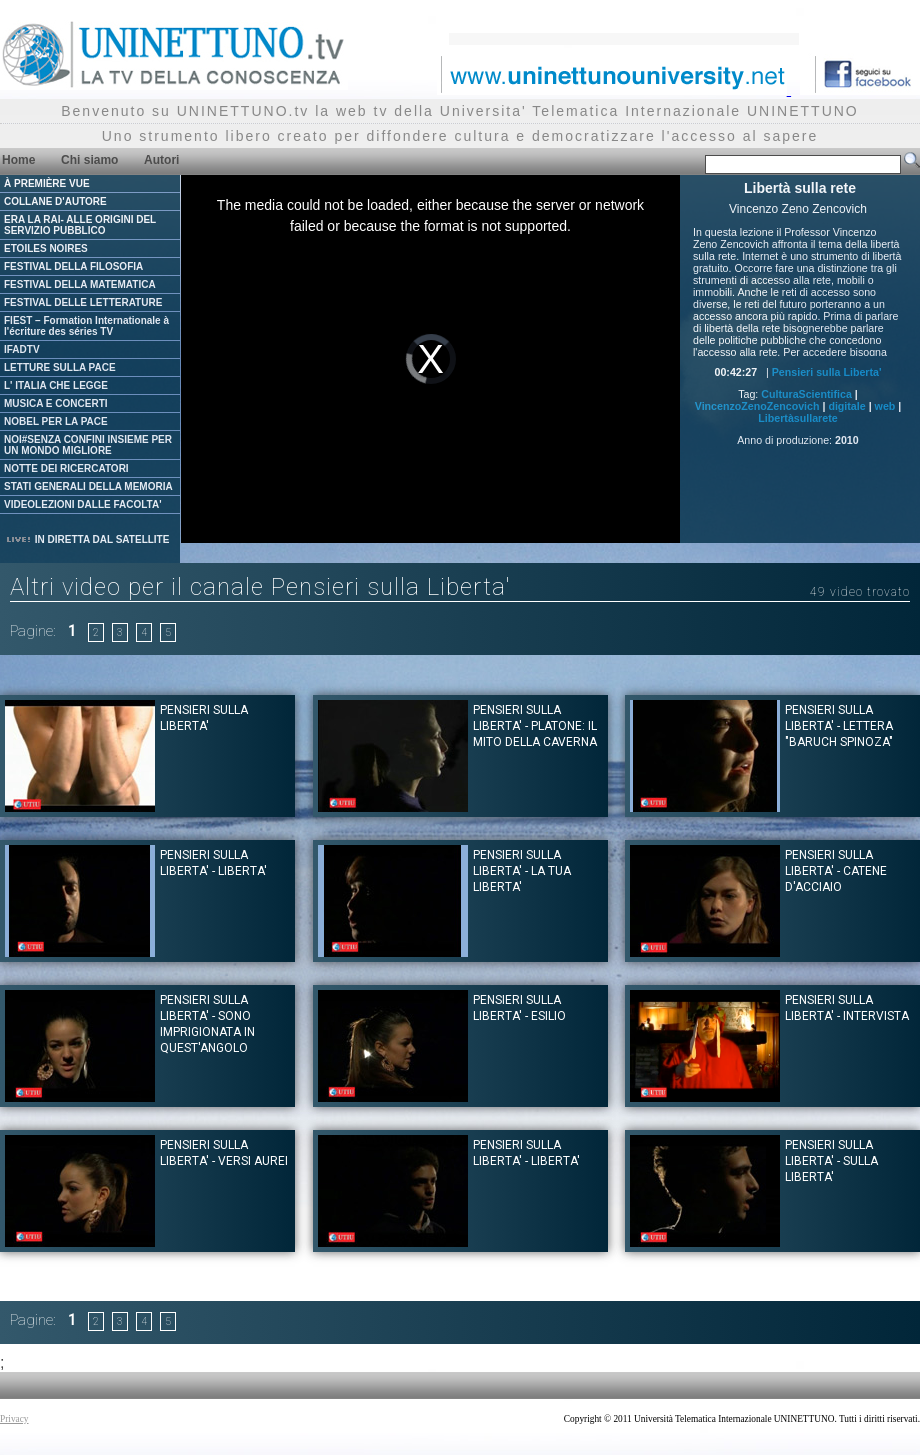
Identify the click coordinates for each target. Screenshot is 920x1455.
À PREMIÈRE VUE (47, 183)
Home (18, 160)
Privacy (14, 1419)
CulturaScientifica (806, 394)
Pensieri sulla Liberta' (827, 372)
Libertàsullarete (797, 418)
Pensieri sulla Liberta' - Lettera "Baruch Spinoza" (839, 726)
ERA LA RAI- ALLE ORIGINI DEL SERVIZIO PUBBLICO (80, 225)
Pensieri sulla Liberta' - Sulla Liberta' (831, 1161)
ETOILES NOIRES (46, 248)
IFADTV (22, 349)
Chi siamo (89, 160)
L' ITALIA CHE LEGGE (56, 385)
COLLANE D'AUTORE (55, 201)
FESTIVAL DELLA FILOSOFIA (73, 266)
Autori (161, 160)
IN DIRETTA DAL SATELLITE (87, 539)
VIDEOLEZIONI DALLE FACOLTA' (83, 504)
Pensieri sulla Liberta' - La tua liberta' (522, 871)
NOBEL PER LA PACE (56, 421)
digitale (846, 406)
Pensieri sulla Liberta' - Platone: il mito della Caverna (535, 726)
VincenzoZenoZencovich (757, 406)
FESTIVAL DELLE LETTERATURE (83, 302)
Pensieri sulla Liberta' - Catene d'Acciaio (836, 871)
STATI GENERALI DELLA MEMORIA (88, 486)
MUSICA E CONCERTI (56, 403)
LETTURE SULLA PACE (60, 367)
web (885, 406)
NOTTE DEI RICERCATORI (66, 468)
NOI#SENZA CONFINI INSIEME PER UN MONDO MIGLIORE (88, 445)
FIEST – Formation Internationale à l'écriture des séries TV (86, 326)
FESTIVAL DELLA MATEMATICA (80, 284)
